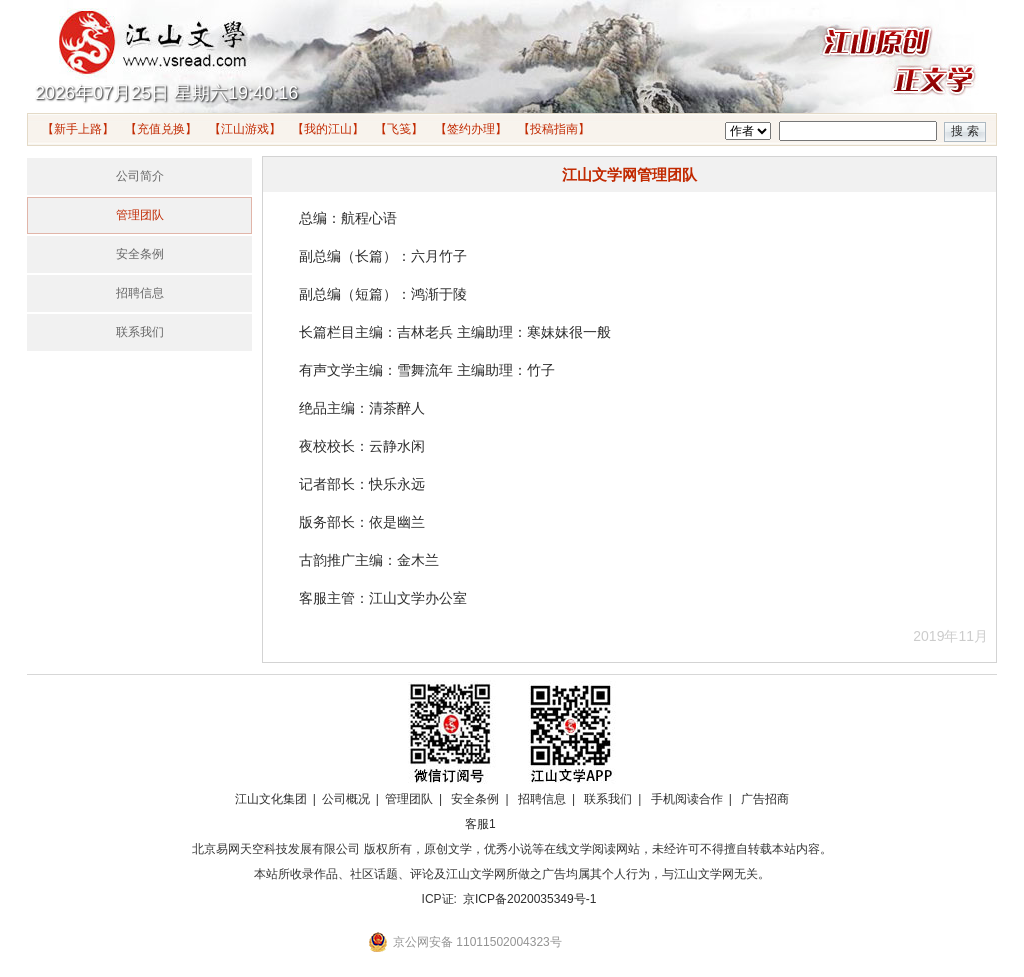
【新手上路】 (78, 129)
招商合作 (535, 824)
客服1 (480, 824)
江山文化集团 (271, 799)
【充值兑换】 (161, 129)
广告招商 (765, 799)
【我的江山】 (328, 129)
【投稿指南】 (554, 129)
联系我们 (140, 332)
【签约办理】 (471, 129)
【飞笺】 (399, 129)
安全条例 (140, 254)
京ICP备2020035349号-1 (529, 899)
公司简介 (140, 176)
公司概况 (346, 799)
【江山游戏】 (245, 129)
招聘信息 (140, 293)
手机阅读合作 (687, 799)
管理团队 (140, 215)
